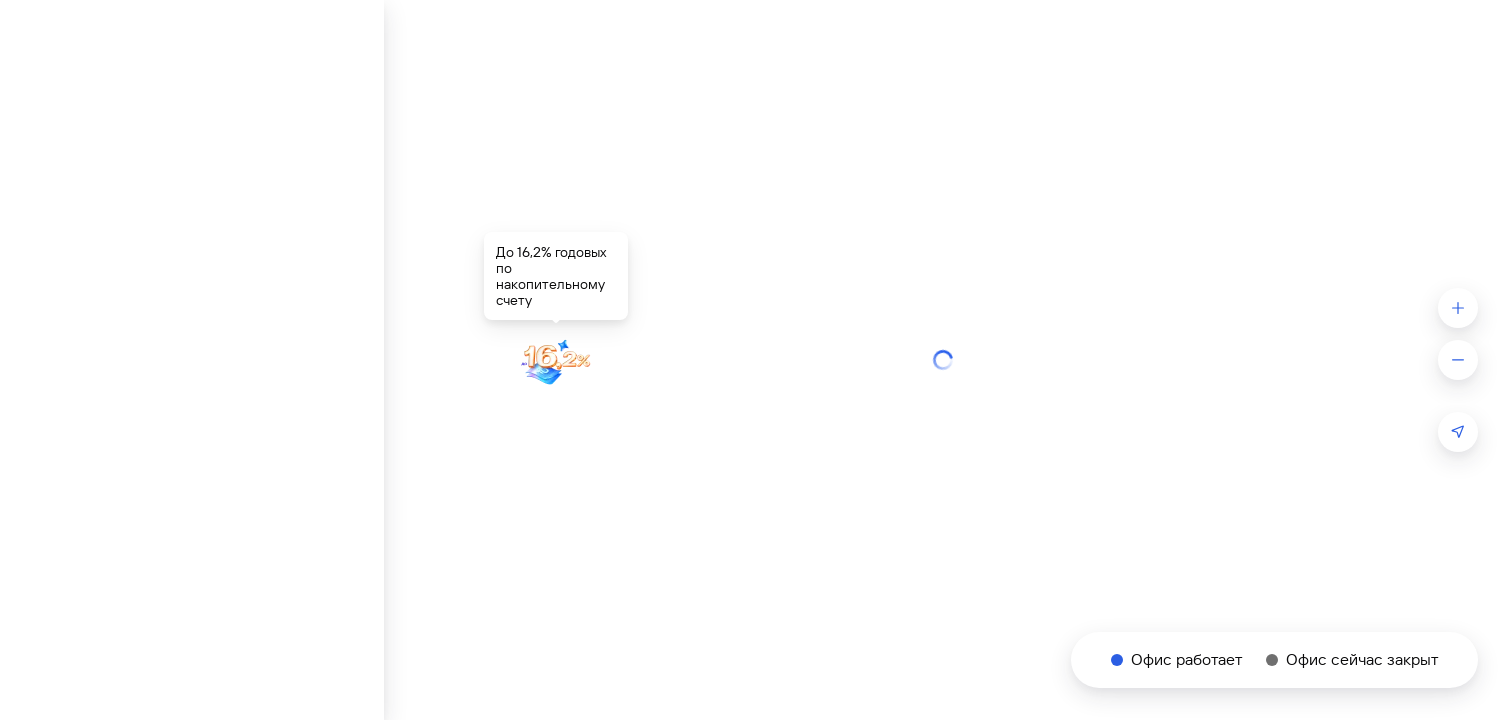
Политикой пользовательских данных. (1222, 608)
